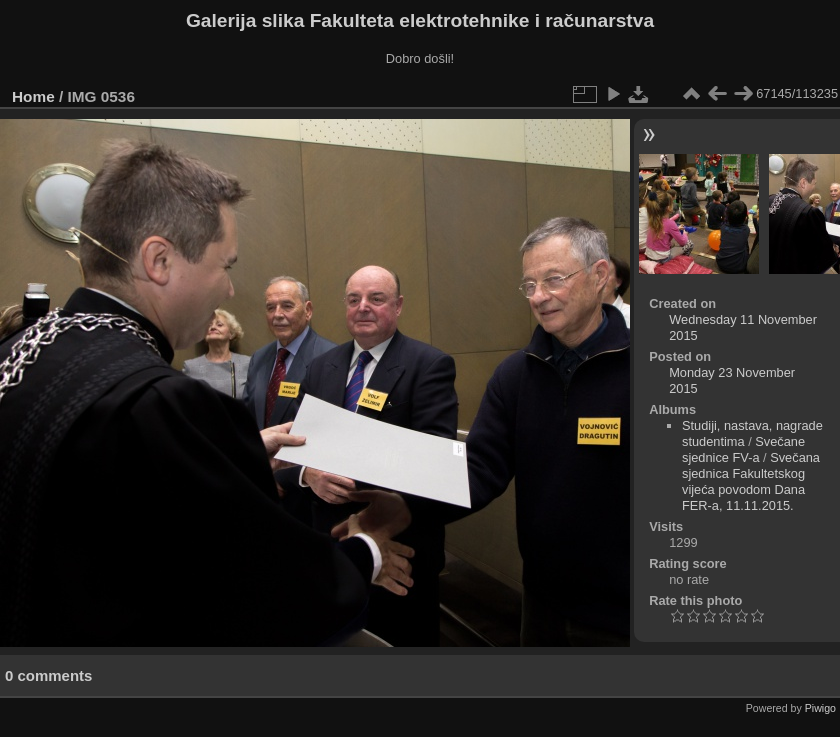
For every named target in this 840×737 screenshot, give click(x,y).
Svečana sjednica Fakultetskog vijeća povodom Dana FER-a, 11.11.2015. (751, 481)
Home (33, 96)
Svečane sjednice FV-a (743, 449)
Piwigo (820, 708)
